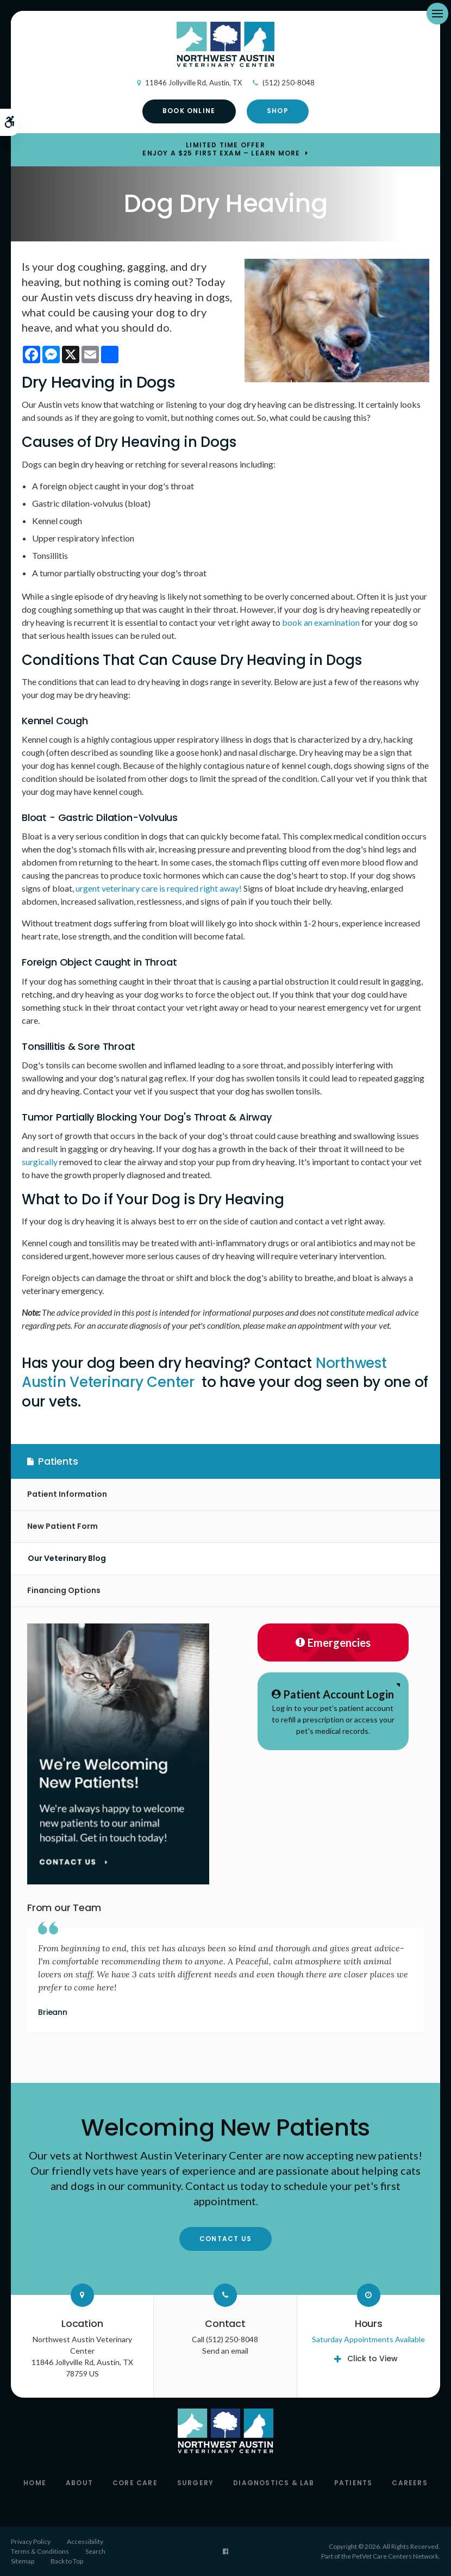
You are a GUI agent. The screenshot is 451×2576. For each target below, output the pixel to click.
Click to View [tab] (372, 2358)
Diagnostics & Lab (273, 2482)
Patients (353, 2482)
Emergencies (333, 1642)
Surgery (195, 2482)
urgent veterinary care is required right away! (159, 888)
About (79, 2482)
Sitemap (22, 2561)
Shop (278, 110)
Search (95, 2551)
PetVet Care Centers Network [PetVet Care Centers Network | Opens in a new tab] (395, 2556)
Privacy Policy (31, 2541)
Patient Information (67, 1494)
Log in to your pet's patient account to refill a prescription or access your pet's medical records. (333, 1710)
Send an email (225, 2350)
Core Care (135, 2482)
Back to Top (67, 2561)
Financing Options (64, 1590)
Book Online (188, 110)
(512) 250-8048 (288, 82)
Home (34, 2482)
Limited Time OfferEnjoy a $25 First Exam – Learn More (221, 149)
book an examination (321, 622)
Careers (409, 2482)
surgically (40, 1161)
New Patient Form (62, 1526)
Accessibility (85, 2541)
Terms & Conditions (40, 2551)
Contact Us (225, 2238)
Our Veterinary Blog (67, 1558)
